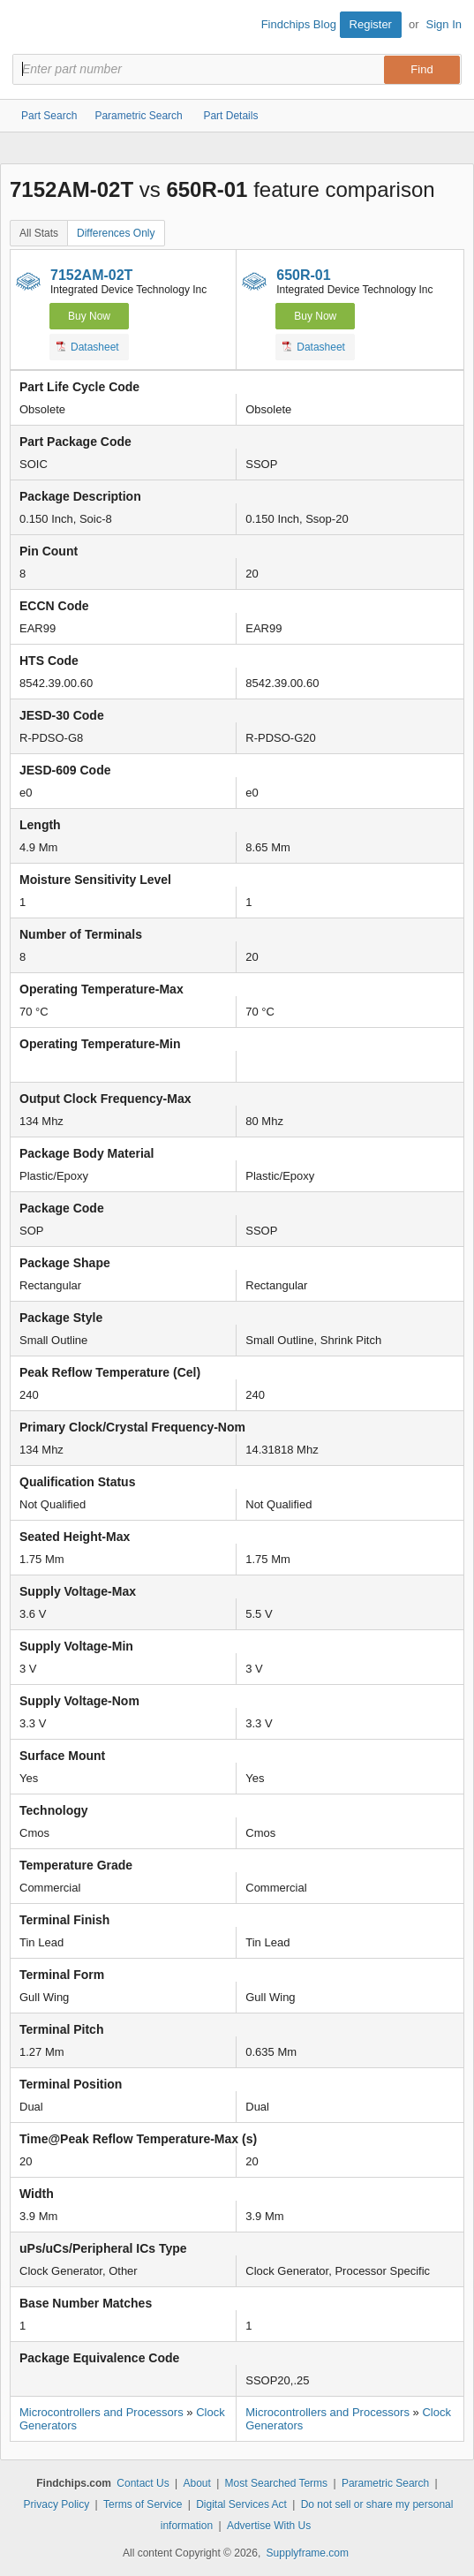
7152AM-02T (91, 275)
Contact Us (143, 2483)
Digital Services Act (241, 2504)
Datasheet (87, 346)
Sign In (444, 24)
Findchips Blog (298, 24)
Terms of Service (142, 2504)
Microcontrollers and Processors (101, 2412)
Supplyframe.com (308, 2553)
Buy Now (89, 316)
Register (371, 24)
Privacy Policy (57, 2504)
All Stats (38, 233)
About (196, 2483)
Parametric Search (385, 2483)
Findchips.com (27, 27)
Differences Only (115, 233)
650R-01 (303, 275)
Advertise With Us (269, 2525)
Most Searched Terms (276, 2483)
